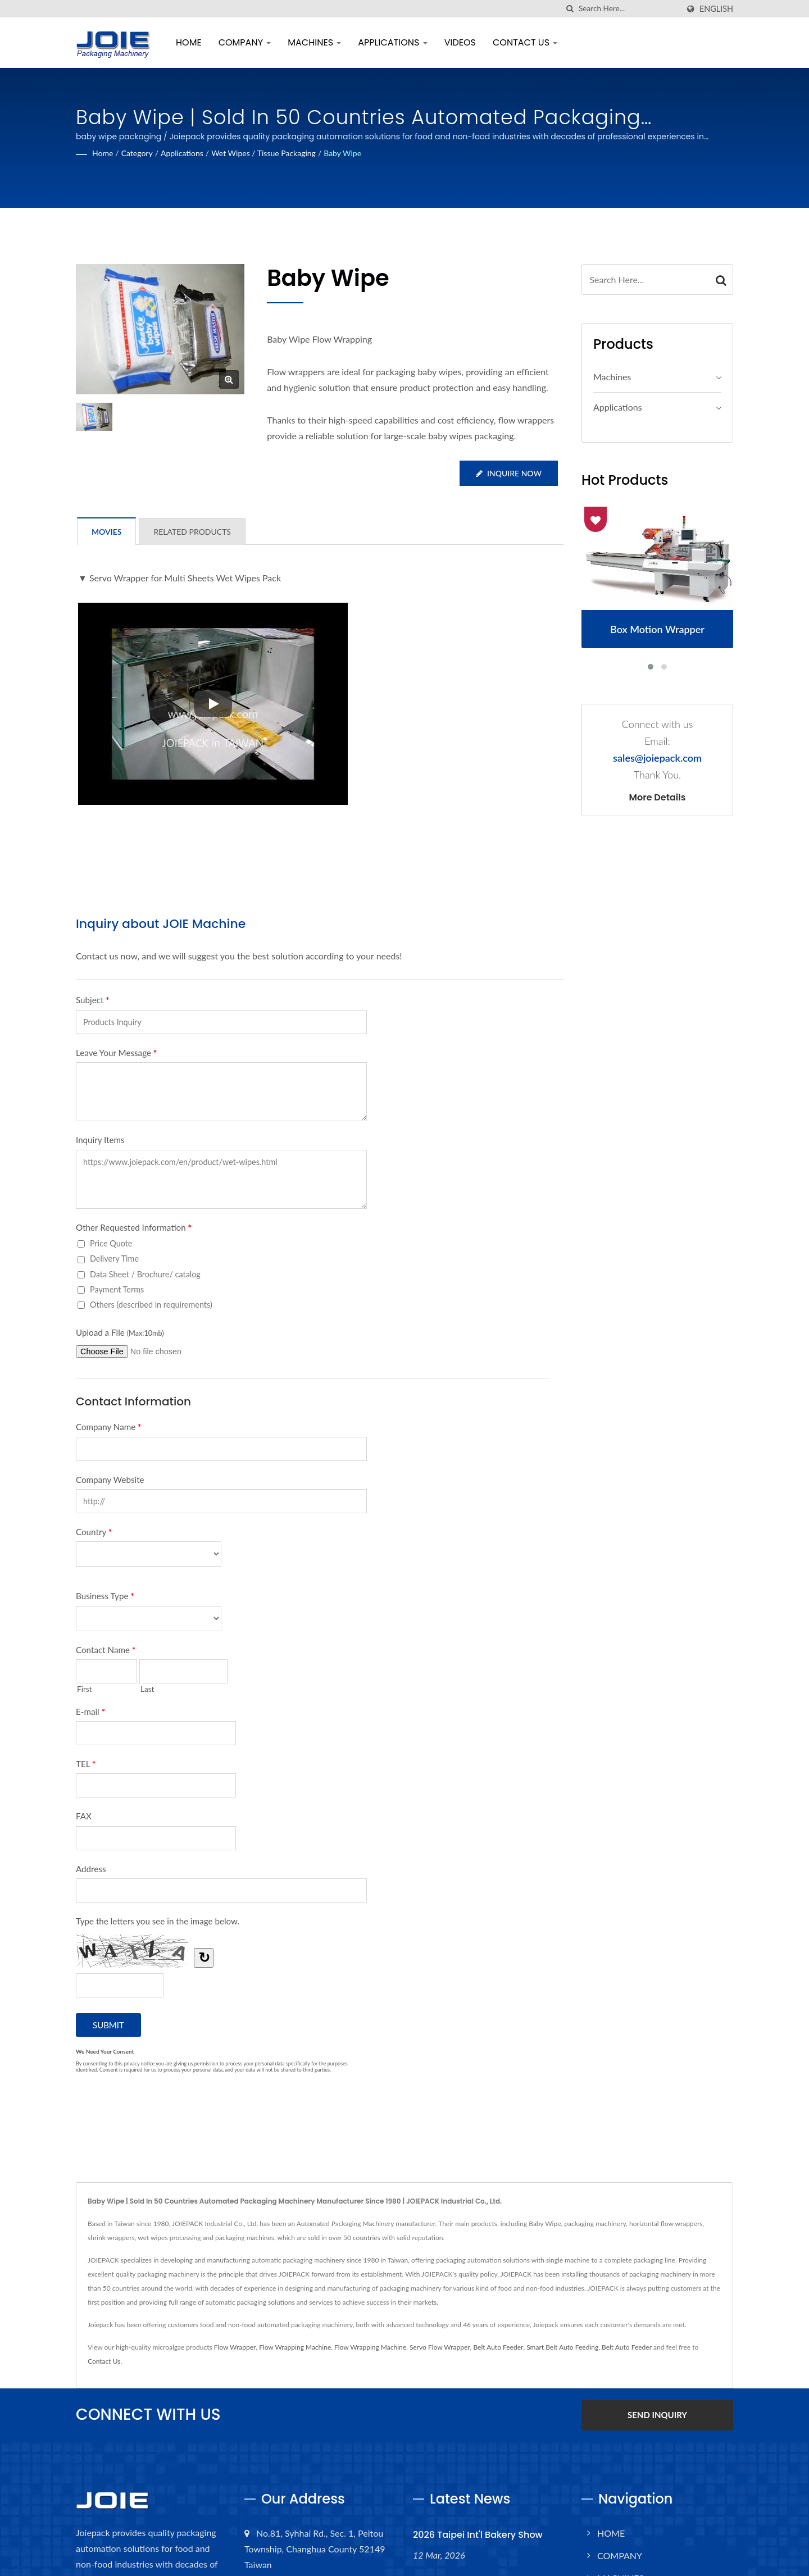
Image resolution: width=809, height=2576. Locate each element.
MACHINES (314, 42)
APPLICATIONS (392, 42)
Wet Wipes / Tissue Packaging (263, 153)
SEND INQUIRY (657, 2415)
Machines (612, 376)
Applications (182, 153)
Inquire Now (509, 473)
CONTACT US (525, 42)
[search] (570, 8)
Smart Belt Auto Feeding (562, 2347)
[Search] (629, 8)
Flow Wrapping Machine (295, 2347)
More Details (657, 797)
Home (102, 153)
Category (137, 153)
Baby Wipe (342, 153)
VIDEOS (460, 42)
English (716, 8)
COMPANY (245, 42)
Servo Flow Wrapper (440, 2347)
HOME (189, 42)
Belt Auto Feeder (498, 2347)
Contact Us (104, 2361)
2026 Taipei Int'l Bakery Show (478, 2534)
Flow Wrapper (235, 2347)
